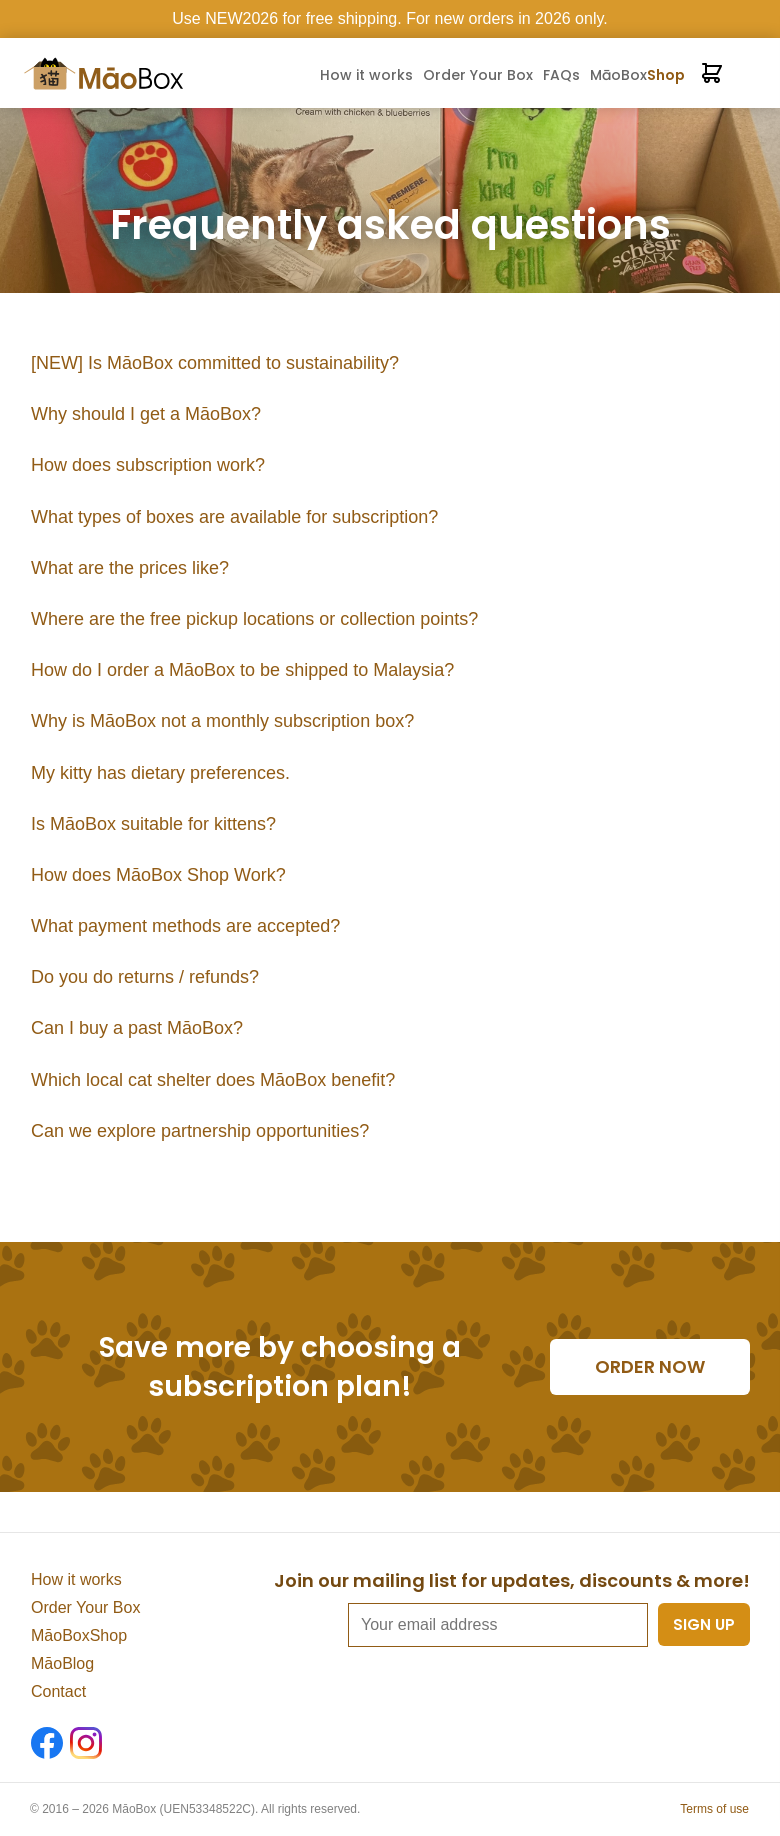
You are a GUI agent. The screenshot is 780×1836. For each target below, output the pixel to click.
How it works (366, 75)
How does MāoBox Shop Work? (158, 875)
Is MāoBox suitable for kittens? (153, 824)
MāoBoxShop (79, 1635)
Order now (650, 1366)
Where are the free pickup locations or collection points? (254, 619)
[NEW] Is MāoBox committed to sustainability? (215, 363)
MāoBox (637, 75)
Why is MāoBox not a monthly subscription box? (222, 721)
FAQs (561, 75)
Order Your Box (478, 75)
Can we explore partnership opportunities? (200, 1131)
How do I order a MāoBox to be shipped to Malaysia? (242, 670)
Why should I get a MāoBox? (146, 414)
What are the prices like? (130, 568)
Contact (58, 1691)
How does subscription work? (148, 465)
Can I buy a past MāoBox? (137, 1028)
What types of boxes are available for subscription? (234, 517)
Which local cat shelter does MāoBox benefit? (213, 1080)
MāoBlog (62, 1663)
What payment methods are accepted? (185, 926)
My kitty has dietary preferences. (160, 773)
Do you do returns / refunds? (145, 977)
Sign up (704, 1624)
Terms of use (714, 1809)
